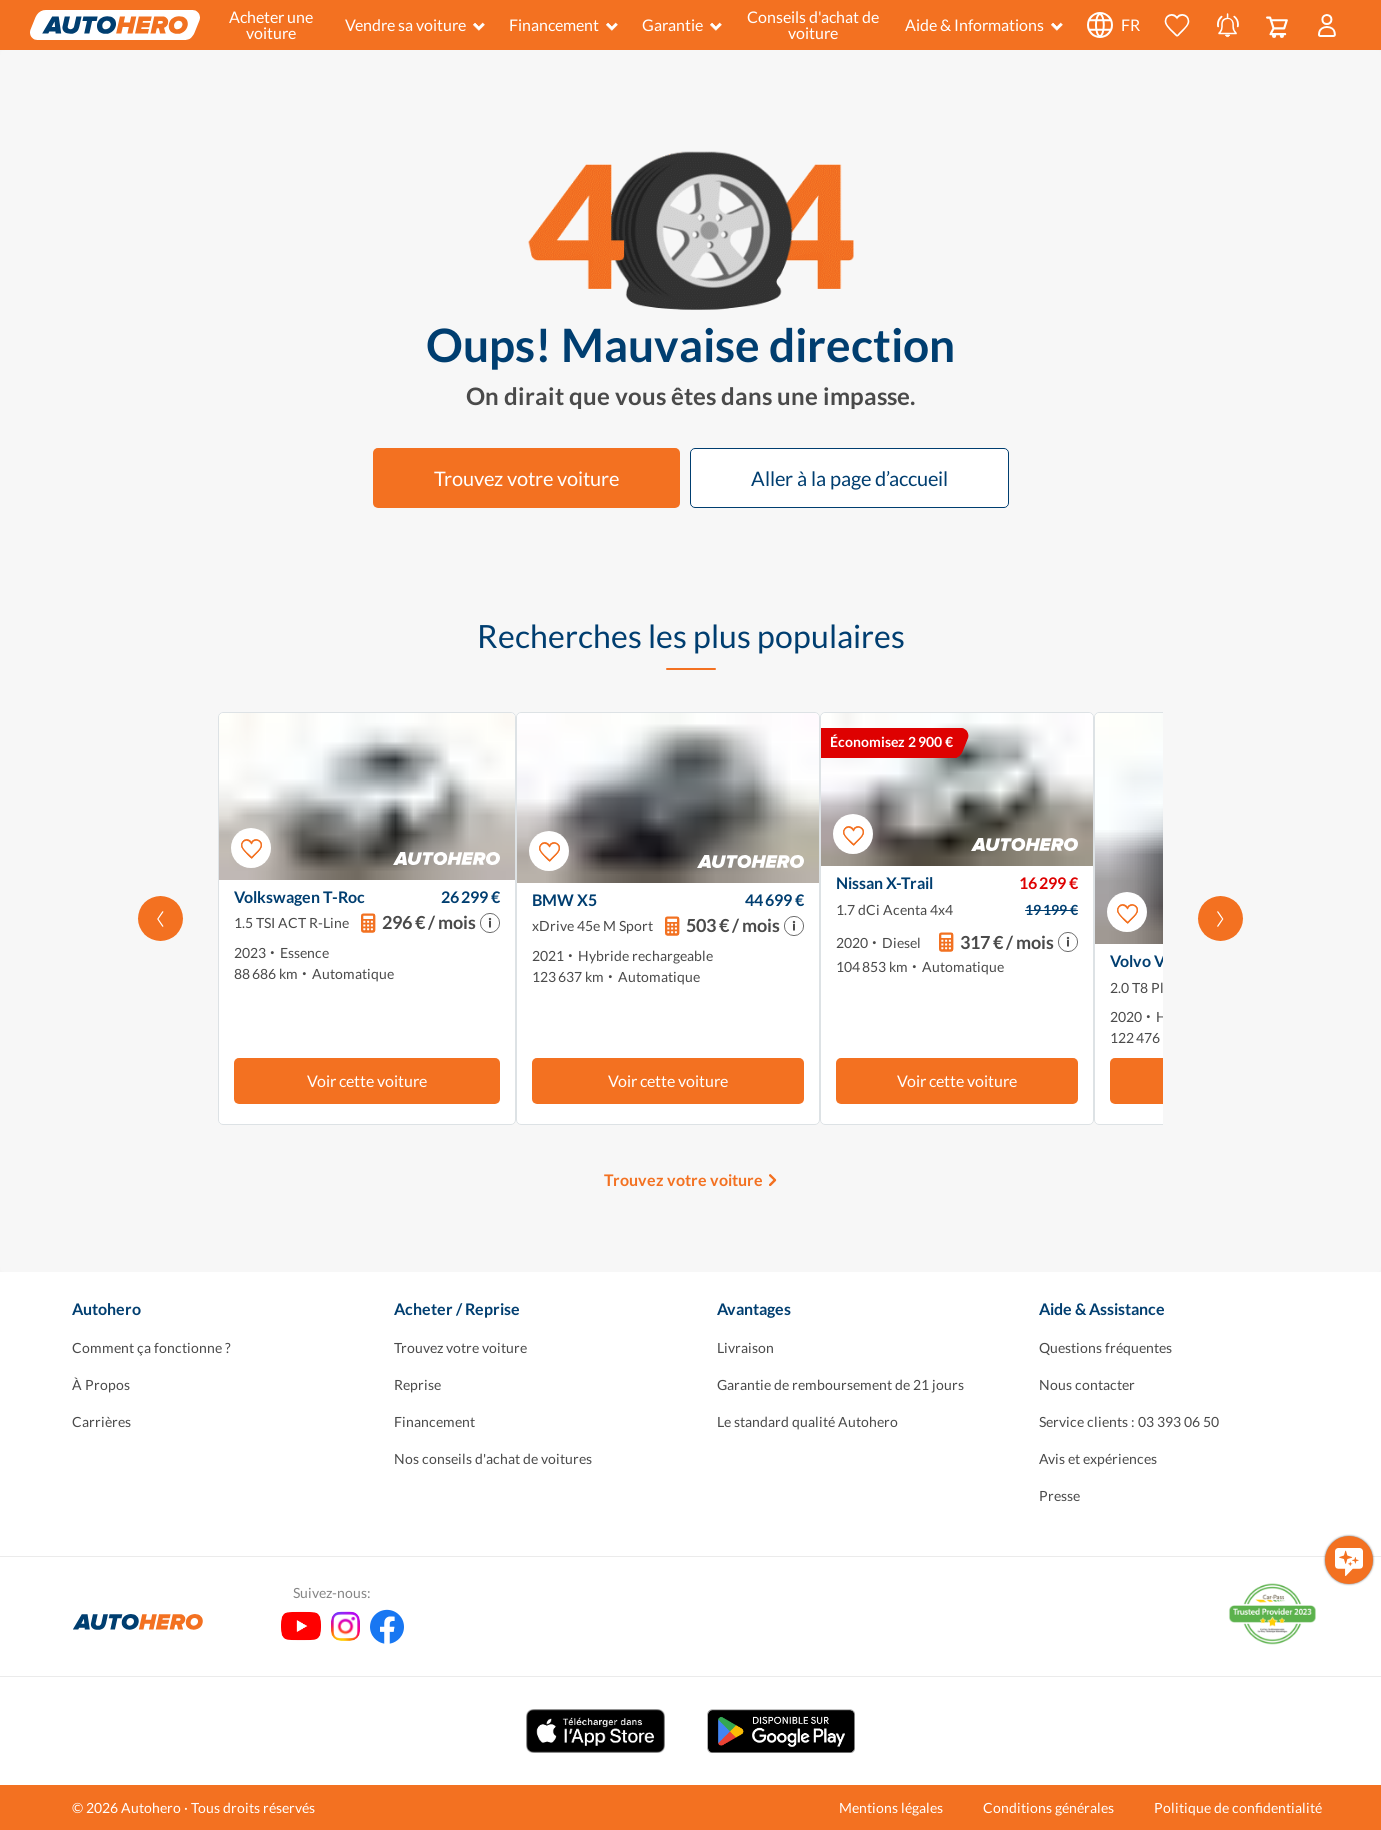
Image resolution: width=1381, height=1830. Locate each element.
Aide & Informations (984, 24)
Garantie (682, 24)
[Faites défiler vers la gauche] (160, 918)
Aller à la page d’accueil (849, 478)
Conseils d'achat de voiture (813, 24)
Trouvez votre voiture (526, 478)
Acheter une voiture (271, 24)
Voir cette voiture (367, 1080)
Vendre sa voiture (415, 24)
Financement (563, 24)
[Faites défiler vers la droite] (1220, 918)
